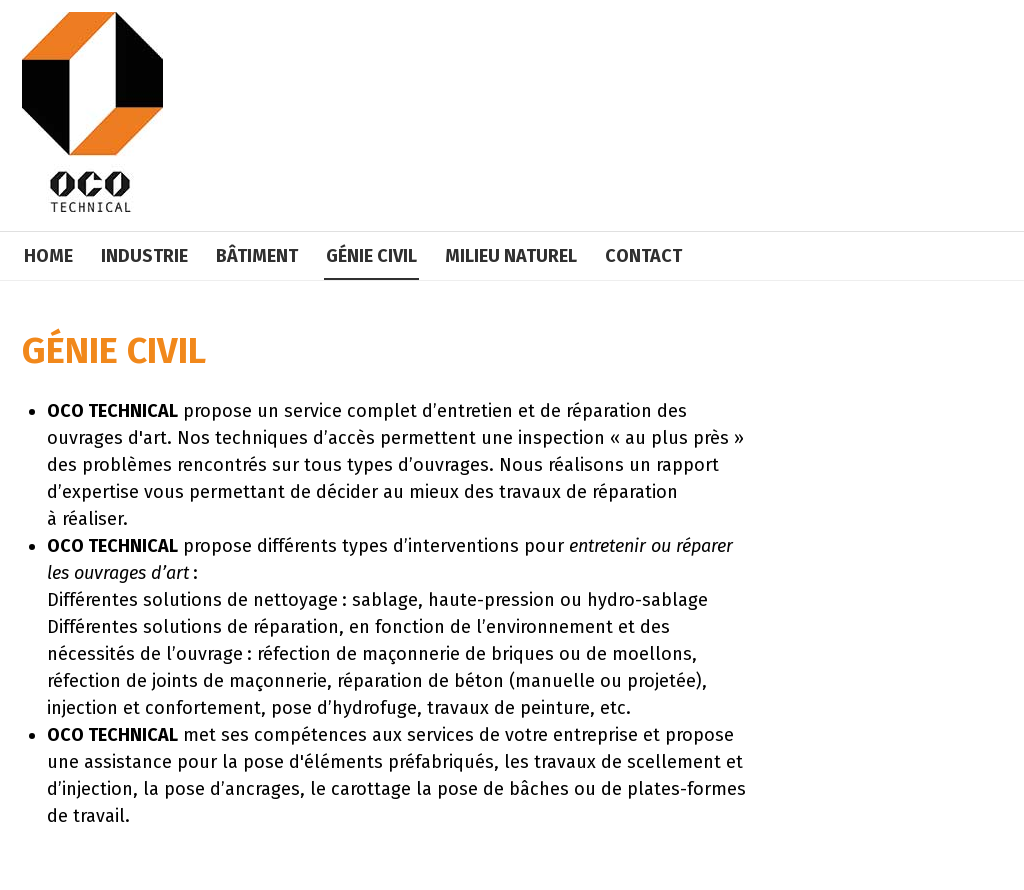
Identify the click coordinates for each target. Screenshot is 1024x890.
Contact (643, 256)
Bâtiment (257, 256)
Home (48, 256)
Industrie (144, 256)
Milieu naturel (511, 256)
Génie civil (371, 256)
